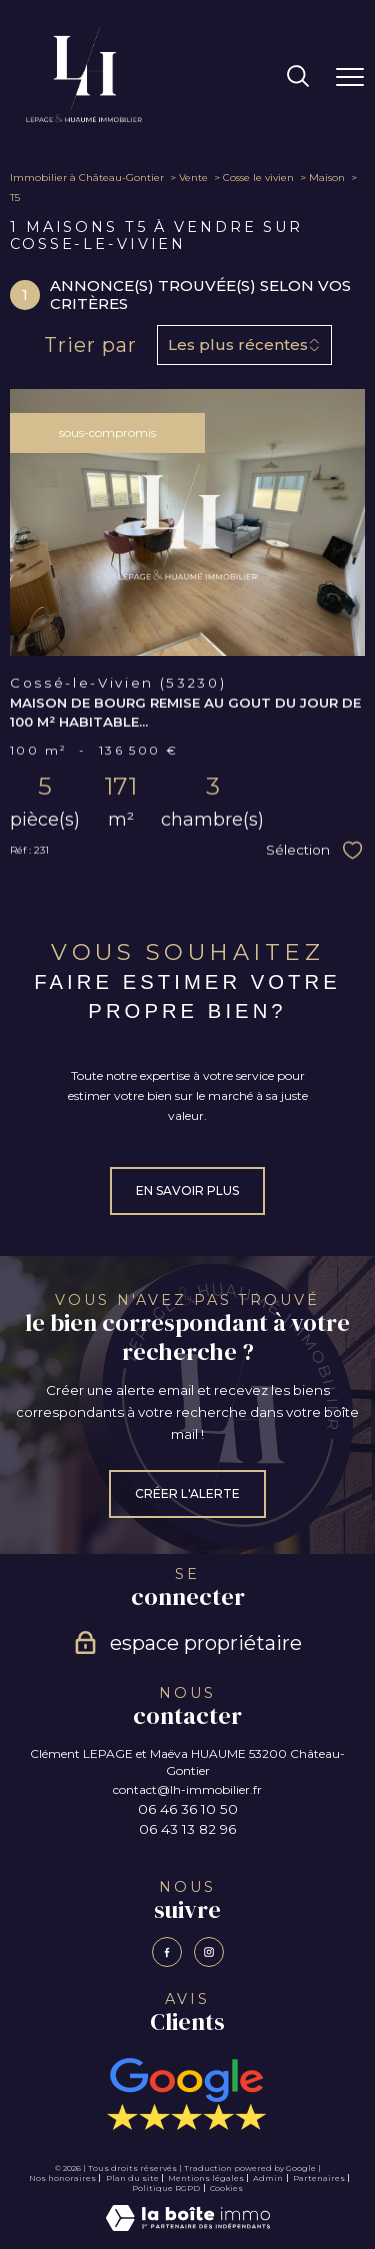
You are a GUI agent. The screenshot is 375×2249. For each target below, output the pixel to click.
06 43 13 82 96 (187, 1829)
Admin (268, 2178)
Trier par (90, 345)
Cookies (226, 2188)
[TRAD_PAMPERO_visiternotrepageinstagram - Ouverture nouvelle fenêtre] (209, 1952)
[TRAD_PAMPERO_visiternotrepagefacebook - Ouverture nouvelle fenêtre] (167, 1952)
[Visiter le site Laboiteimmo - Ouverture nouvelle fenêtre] (188, 2226)
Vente (193, 177)
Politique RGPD (166, 2188)
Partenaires (319, 2178)
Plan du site (132, 2178)
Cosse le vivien (258, 177)
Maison (327, 177)
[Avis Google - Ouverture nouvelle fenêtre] (187, 2094)
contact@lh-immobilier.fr (187, 1789)
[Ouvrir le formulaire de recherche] (298, 77)
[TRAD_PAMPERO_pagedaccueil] (84, 120)
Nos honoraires (62, 2178)
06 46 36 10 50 (188, 1809)
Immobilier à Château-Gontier (87, 177)
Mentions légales (206, 2178)
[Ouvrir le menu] (350, 77)
